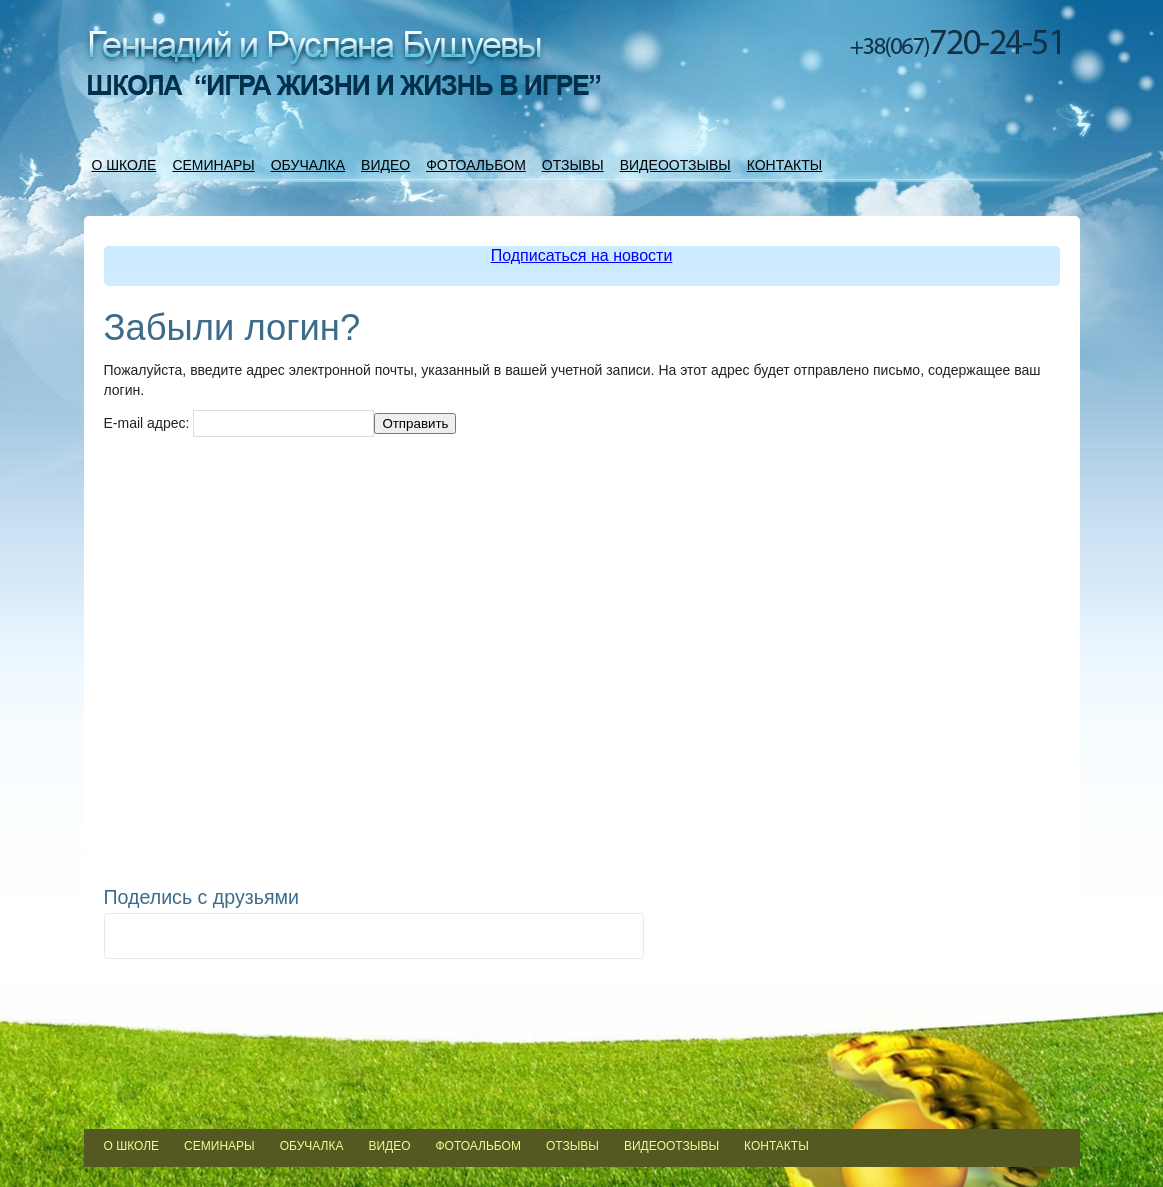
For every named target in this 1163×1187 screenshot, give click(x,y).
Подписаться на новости (582, 255)
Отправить (415, 423)
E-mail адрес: (147, 423)
